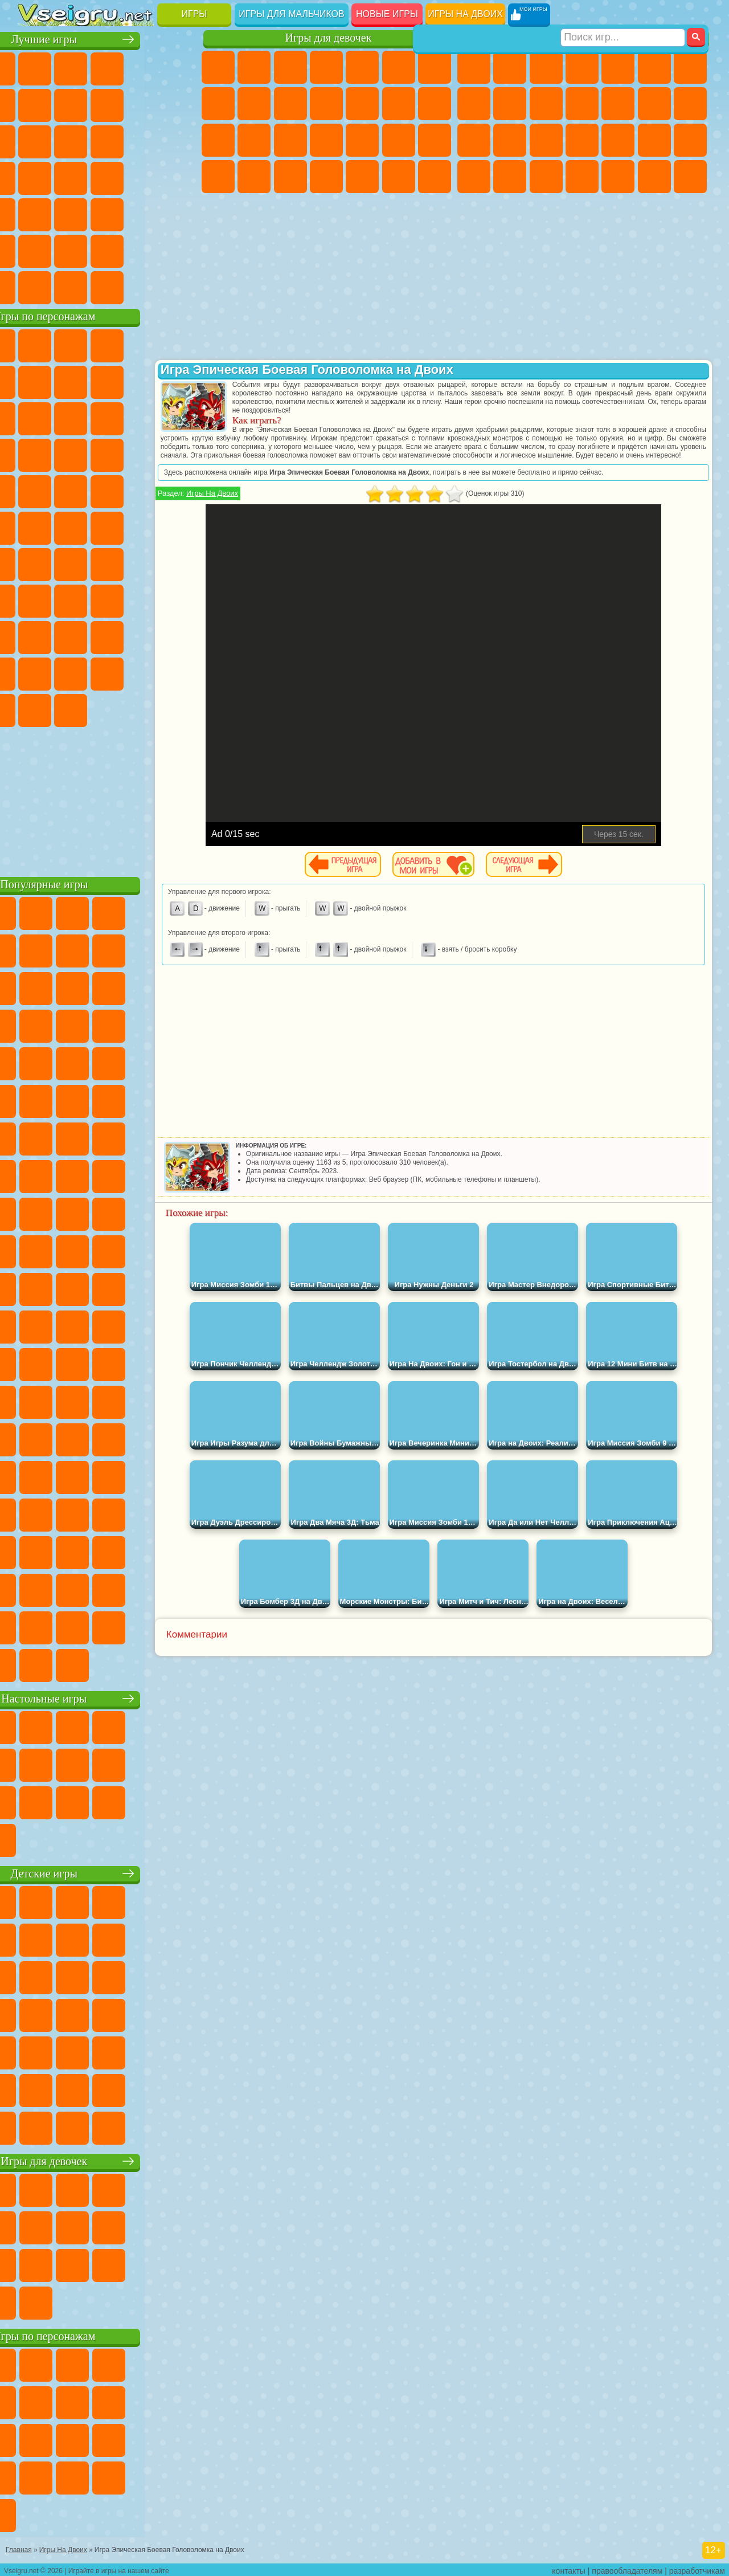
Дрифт (546, 176)
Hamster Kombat (107, 708)
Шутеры (617, 176)
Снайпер (473, 140)
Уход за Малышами (290, 176)
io (70, 140)
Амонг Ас (142, 562)
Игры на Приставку (178, 286)
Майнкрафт (690, 67)
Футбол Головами (70, 286)
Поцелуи (434, 103)
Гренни (142, 599)
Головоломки (178, 213)
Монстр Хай (398, 67)
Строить (142, 286)
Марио (107, 490)
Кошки (326, 103)
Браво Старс (178, 562)
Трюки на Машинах (107, 213)
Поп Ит (107, 103)
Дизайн (326, 176)
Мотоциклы (546, 103)
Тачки (107, 453)
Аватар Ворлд (34, 672)
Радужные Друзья (142, 635)
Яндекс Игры (70, 103)
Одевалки (362, 103)
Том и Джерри (142, 526)
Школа (142, 249)
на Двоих (178, 67)
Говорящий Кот (142, 344)
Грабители (654, 140)
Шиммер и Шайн (70, 526)
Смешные (34, 140)
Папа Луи (218, 140)
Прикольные (178, 176)
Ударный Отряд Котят (70, 490)
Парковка (473, 67)
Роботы (509, 140)
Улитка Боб (70, 380)
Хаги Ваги (178, 599)
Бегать (654, 176)
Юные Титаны (178, 526)
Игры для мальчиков (291, 14)
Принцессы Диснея (218, 176)
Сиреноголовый (107, 562)
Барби (326, 67)
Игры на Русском (70, 176)
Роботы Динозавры (582, 140)
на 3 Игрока (34, 249)
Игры (194, 14)
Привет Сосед (107, 635)
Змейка (142, 213)
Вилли (34, 344)
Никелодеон (70, 249)
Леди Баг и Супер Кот (178, 380)
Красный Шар (107, 380)
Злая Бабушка (34, 417)
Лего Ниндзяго (178, 344)
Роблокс (34, 635)
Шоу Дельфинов (34, 453)
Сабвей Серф (107, 417)
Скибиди (34, 708)
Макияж (434, 140)
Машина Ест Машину (690, 140)
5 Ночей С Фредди (34, 380)
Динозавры (142, 176)
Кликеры (178, 140)
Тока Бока (178, 635)
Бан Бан (178, 672)
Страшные (107, 140)
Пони (218, 67)
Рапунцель (290, 140)
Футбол (509, 67)
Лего (70, 417)
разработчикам (697, 2568)
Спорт (178, 103)
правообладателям (627, 2568)
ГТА (473, 176)
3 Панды (70, 453)
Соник (178, 453)
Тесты (362, 67)
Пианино (398, 176)
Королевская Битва (654, 67)
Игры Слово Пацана (107, 672)
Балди (107, 599)
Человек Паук (142, 490)
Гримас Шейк (70, 708)
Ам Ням (178, 417)
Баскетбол (178, 249)
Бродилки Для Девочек (434, 67)
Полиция (546, 140)
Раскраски (218, 103)
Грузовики (617, 103)
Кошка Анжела (254, 103)
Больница (326, 140)
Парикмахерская (398, 103)
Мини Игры (34, 213)
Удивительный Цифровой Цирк (142, 708)
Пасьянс (34, 176)
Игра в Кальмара (34, 599)
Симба (70, 672)
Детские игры (108, 1872)
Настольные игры (108, 1697)
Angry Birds (142, 417)
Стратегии (546, 67)
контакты (568, 2568)
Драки (654, 103)
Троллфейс (142, 380)
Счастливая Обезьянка (107, 526)
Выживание (617, 140)
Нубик (70, 635)
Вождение (34, 286)
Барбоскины (34, 490)
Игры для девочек (328, 38)
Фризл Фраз (178, 490)
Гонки (690, 103)
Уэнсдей (142, 672)
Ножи (107, 176)
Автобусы (582, 176)
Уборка (362, 176)
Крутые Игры (107, 249)
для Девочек (70, 67)
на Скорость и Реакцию (70, 213)
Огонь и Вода (290, 67)
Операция (398, 140)
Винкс (434, 176)
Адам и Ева (34, 526)
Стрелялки (690, 176)
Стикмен (582, 103)
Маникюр (362, 140)
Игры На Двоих (260, 501)
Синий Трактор (34, 562)
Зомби (617, 67)
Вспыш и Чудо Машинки (142, 453)
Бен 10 (509, 176)
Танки (582, 67)
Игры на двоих (465, 14)
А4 (70, 599)
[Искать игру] (623, 15)
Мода (254, 176)
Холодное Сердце (290, 103)
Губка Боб (70, 344)
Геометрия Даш (142, 103)
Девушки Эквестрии (254, 67)
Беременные (254, 140)
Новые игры (387, 14)
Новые (34, 67)
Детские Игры (142, 67)
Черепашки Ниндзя (509, 103)
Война (107, 286)
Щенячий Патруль (107, 344)
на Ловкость (34, 103)
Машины (473, 103)
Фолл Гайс (70, 562)
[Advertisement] (108, 798)
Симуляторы (107, 67)
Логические (142, 140)
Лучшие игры (108, 38)
